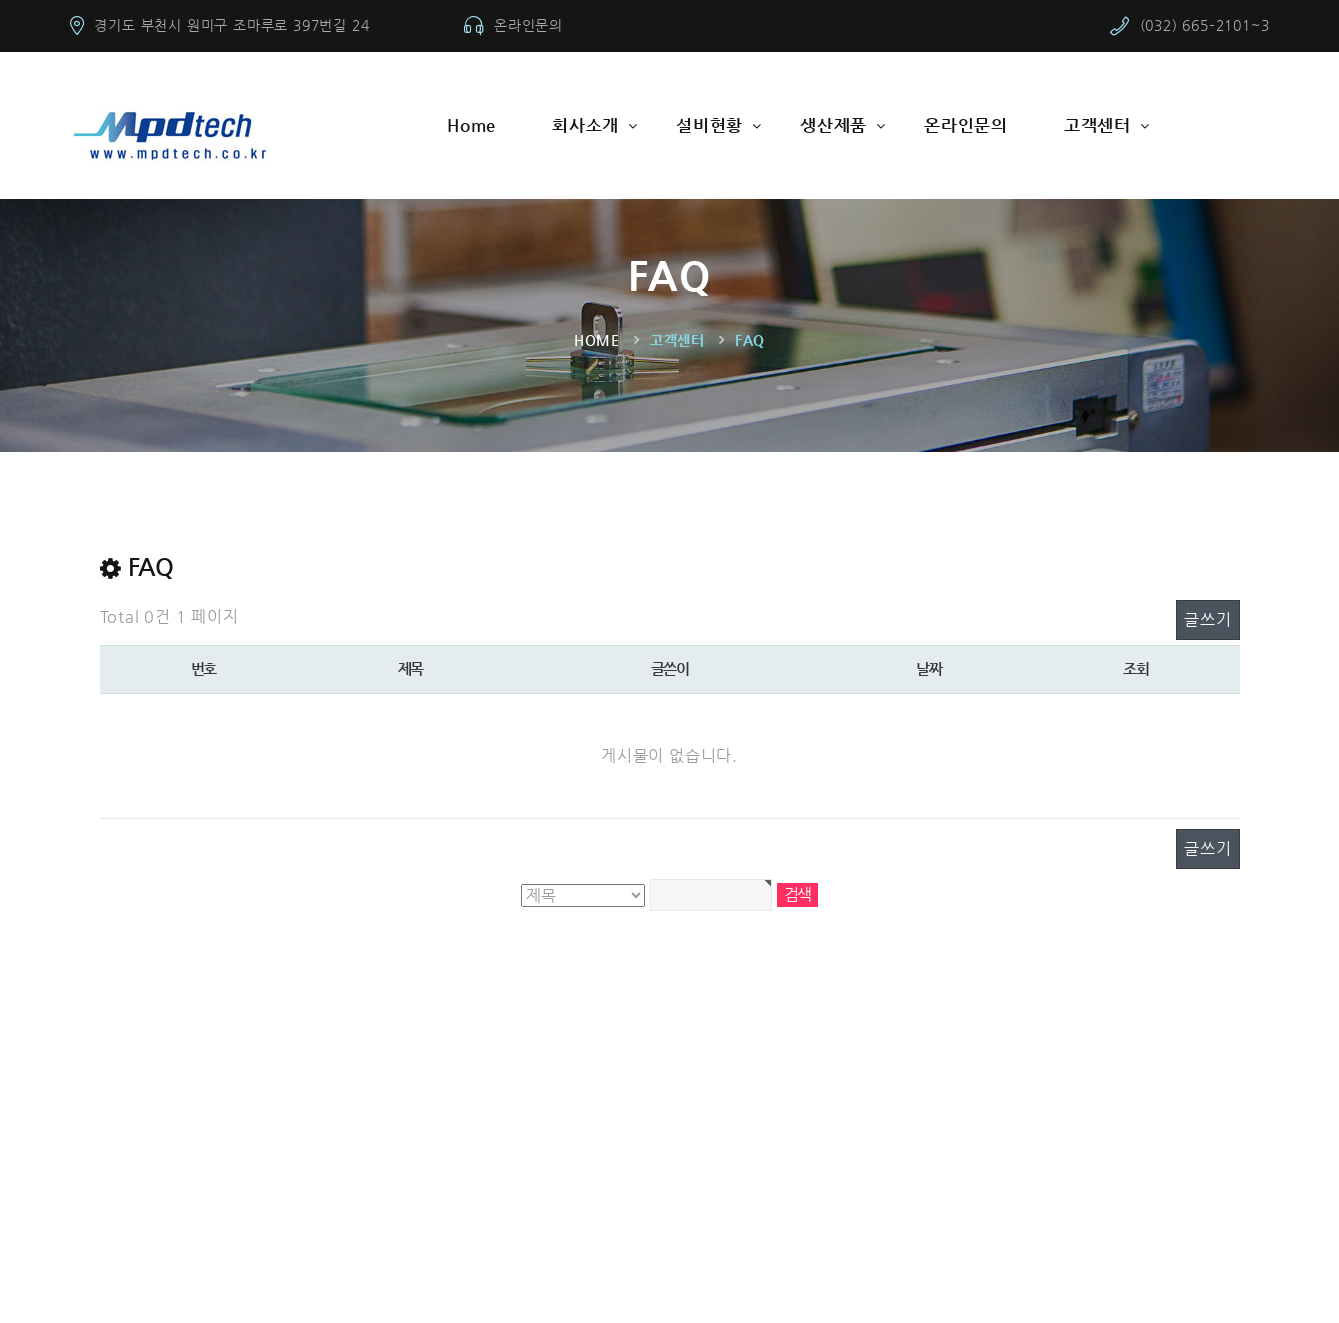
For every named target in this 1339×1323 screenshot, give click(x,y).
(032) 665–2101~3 (1205, 25)
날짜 (928, 668)
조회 (1135, 668)
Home (471, 125)
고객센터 (1097, 125)
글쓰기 (1207, 619)
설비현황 (709, 125)
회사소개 (585, 125)
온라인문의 (528, 25)
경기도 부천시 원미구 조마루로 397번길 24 (231, 25)
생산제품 (833, 125)
